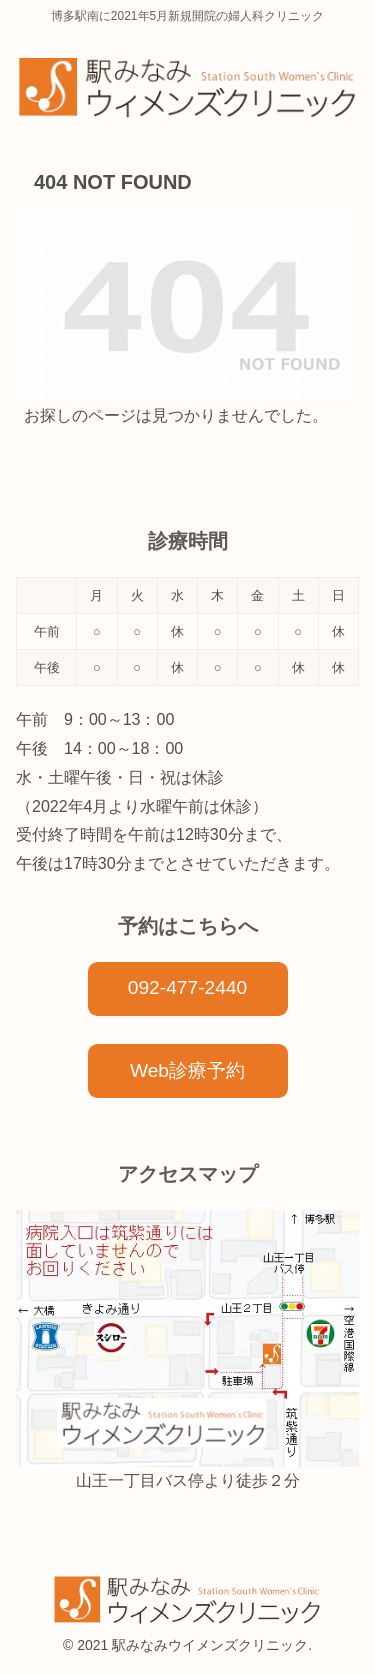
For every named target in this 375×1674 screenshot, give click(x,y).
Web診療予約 (187, 1070)
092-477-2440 (188, 987)
